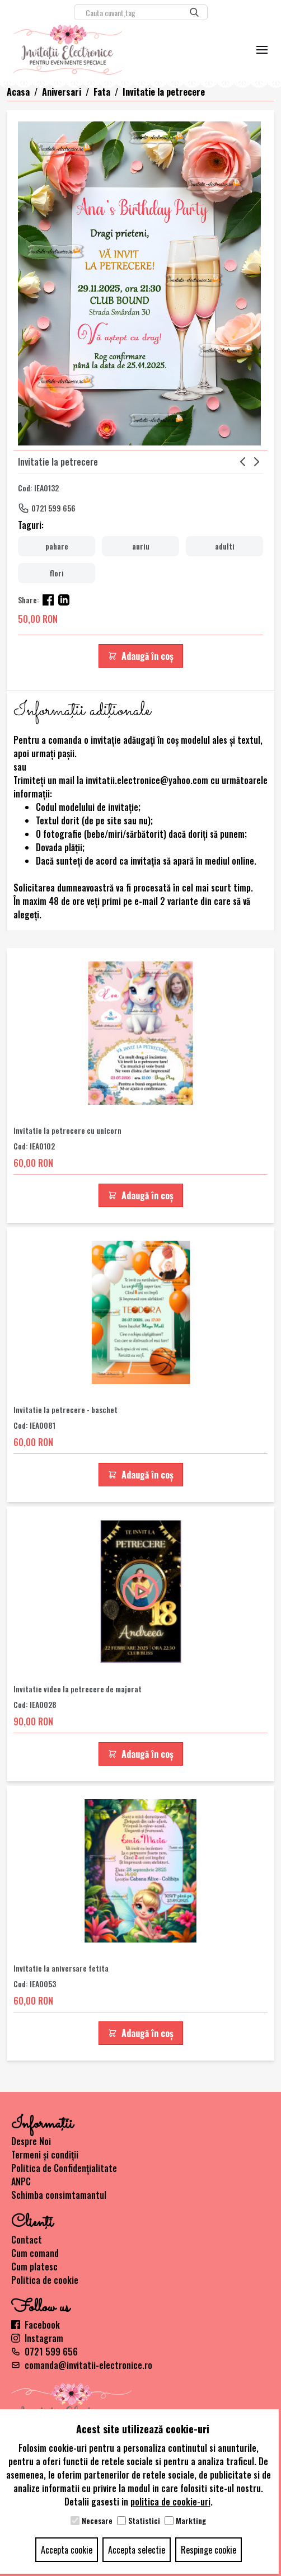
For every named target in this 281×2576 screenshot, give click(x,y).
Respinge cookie (208, 2549)
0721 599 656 (53, 508)
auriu (140, 546)
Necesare (97, 2520)
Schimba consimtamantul (58, 2195)
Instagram (37, 2338)
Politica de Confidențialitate (64, 2168)
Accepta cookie (66, 2549)
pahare (56, 546)
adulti (225, 546)
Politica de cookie (44, 2280)
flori (56, 573)
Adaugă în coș (141, 656)
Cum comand (35, 2253)
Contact (26, 2239)
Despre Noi (31, 2141)
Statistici (144, 2520)
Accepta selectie (136, 2549)
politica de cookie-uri (170, 2501)
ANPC (21, 2181)
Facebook (35, 2324)
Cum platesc (34, 2266)
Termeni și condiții (44, 2154)
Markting (191, 2520)
